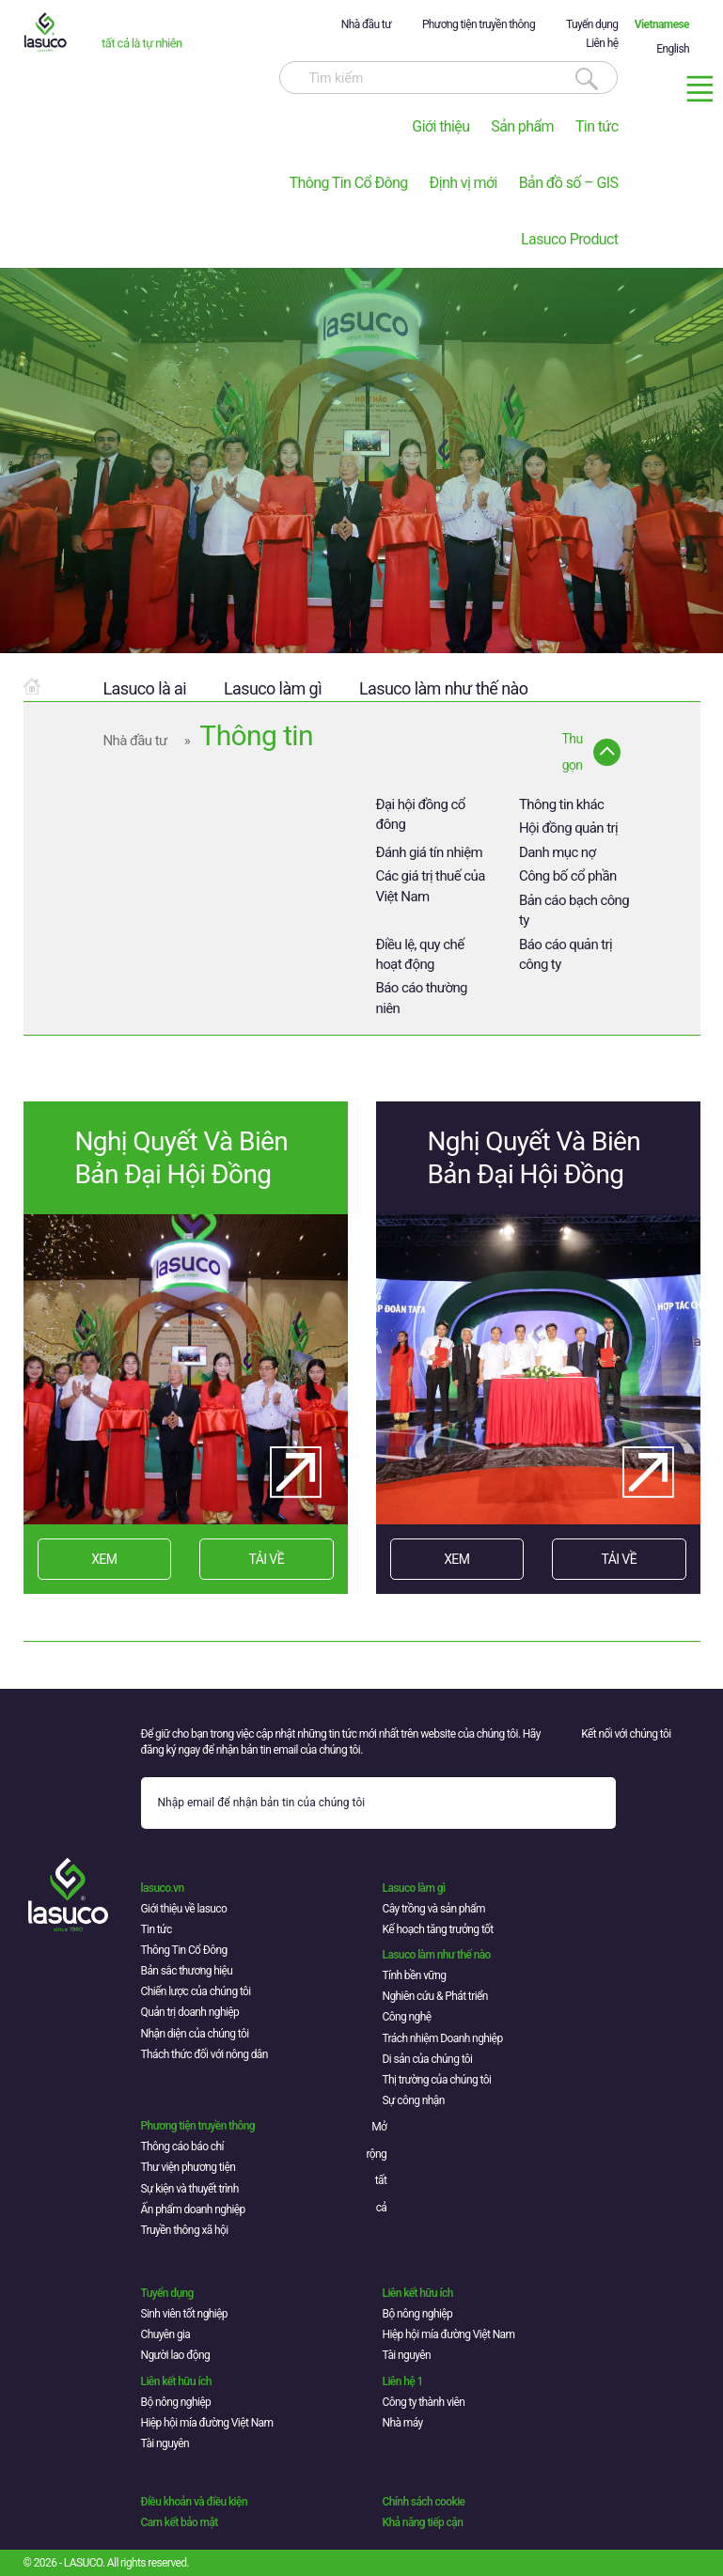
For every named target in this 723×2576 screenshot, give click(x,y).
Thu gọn (572, 752)
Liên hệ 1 (403, 2381)
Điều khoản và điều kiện (194, 2501)
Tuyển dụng (592, 24)
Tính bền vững (415, 1975)
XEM (104, 1559)
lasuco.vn (162, 1888)
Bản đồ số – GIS (569, 183)
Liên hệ (602, 43)
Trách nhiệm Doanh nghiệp (443, 2038)
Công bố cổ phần (568, 875)
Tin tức (597, 126)
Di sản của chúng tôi (428, 2059)
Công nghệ (407, 2016)
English (672, 48)
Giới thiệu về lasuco (184, 1908)
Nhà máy (403, 2422)
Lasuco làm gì (273, 688)
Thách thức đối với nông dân (204, 2054)
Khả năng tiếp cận (423, 2522)
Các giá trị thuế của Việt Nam (430, 885)
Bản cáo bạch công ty (574, 910)
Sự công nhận (414, 2100)
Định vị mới (463, 183)
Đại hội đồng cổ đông (420, 814)
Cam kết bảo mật (179, 2522)
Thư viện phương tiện (188, 2167)
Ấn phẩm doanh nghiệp (193, 2209)
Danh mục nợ (557, 852)
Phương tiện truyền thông (478, 24)
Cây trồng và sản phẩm (434, 1908)
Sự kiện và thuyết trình (190, 2188)
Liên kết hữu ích (418, 2293)
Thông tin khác (561, 804)
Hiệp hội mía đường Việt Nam (449, 2334)
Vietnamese (662, 24)
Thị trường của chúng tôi (437, 2079)
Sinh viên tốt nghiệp (184, 2313)
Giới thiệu (440, 126)
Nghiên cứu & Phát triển (435, 1996)
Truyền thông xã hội (184, 2230)
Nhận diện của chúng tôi (195, 2033)
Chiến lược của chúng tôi (196, 1991)
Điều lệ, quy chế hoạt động (420, 954)
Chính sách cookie (424, 2501)
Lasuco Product (569, 239)
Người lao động (176, 2355)
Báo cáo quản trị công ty (565, 954)
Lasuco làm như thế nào (443, 688)
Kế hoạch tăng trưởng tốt (438, 1929)
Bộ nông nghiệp (418, 2313)
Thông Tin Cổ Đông (348, 183)
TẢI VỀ (267, 1559)
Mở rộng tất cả (377, 2167)
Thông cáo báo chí (182, 2146)
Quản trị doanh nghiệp (190, 2012)
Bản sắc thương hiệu (187, 1970)
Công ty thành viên (424, 2402)
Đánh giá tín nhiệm (429, 852)
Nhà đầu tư (366, 24)
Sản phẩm (522, 126)
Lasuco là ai (144, 688)
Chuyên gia (166, 2334)
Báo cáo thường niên (421, 997)
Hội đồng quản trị (568, 828)
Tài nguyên (407, 2355)
